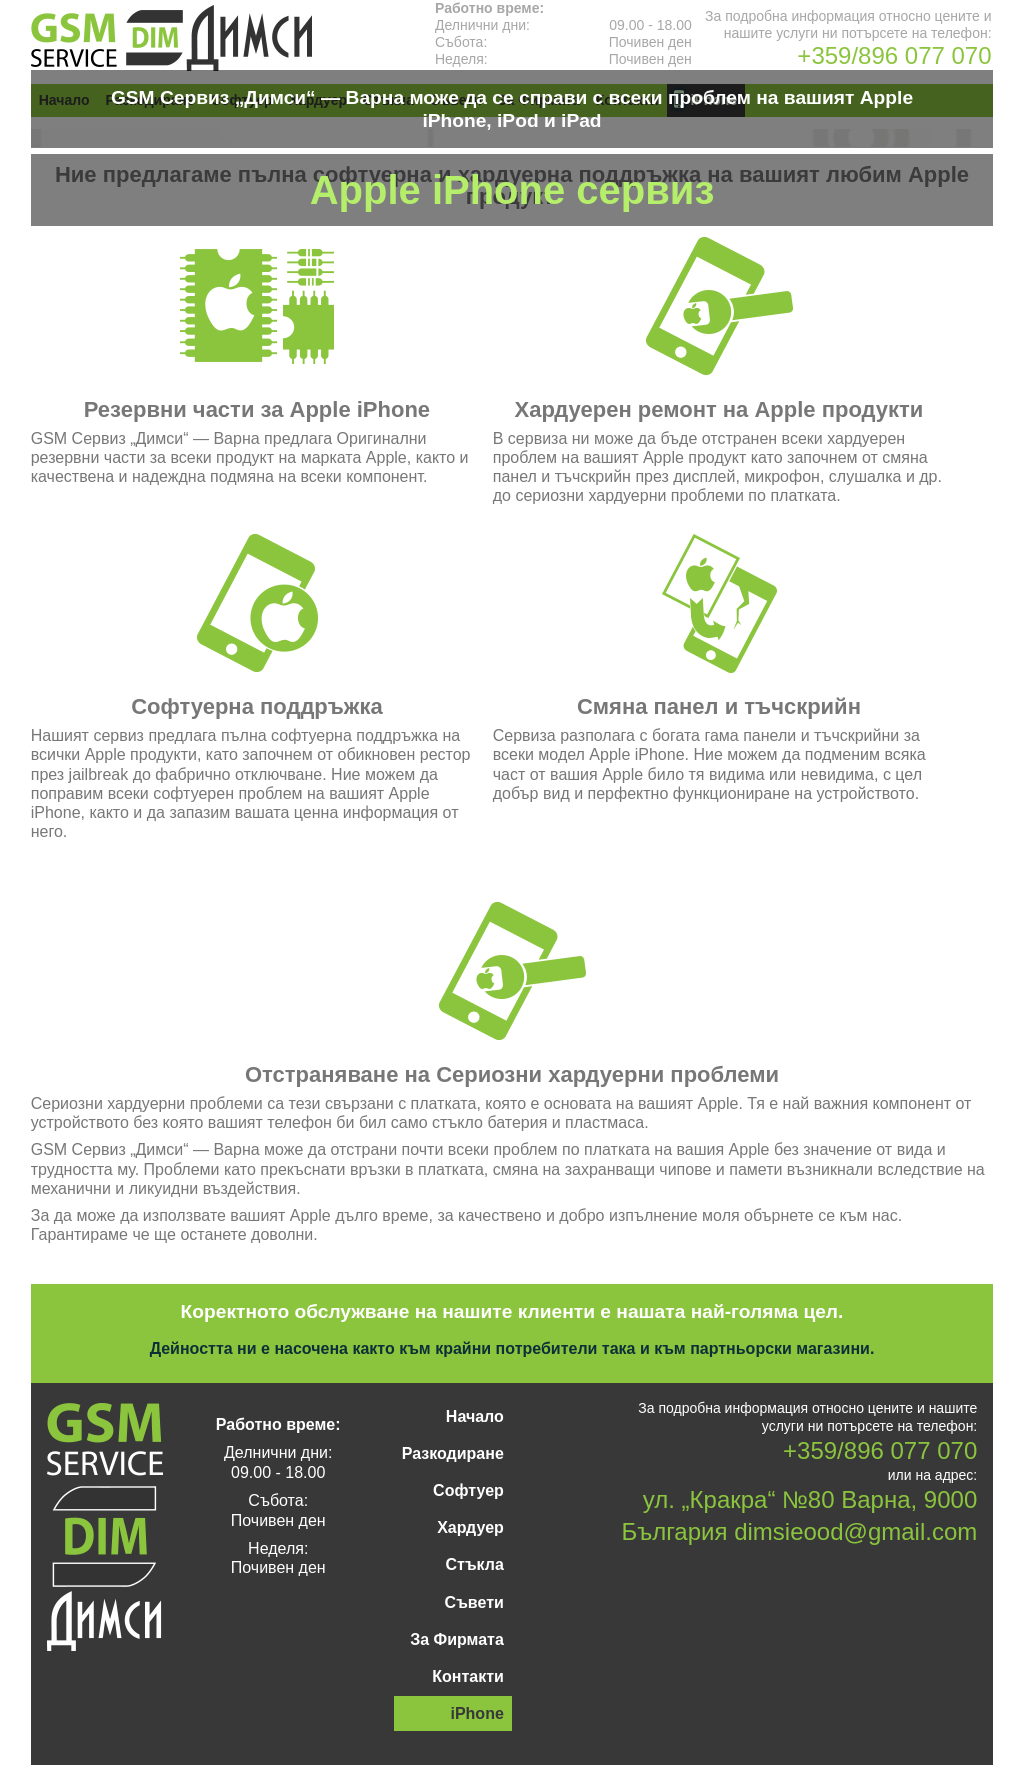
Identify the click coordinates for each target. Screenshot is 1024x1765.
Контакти (468, 1676)
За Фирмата (457, 1639)
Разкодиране (453, 1453)
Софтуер (468, 1490)
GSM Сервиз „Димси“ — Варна (171, 38)
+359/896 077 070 (894, 55)
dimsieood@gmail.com (855, 1531)
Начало (475, 1416)
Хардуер (470, 1527)
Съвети (474, 1602)
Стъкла (474, 1564)
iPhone (476, 1713)
